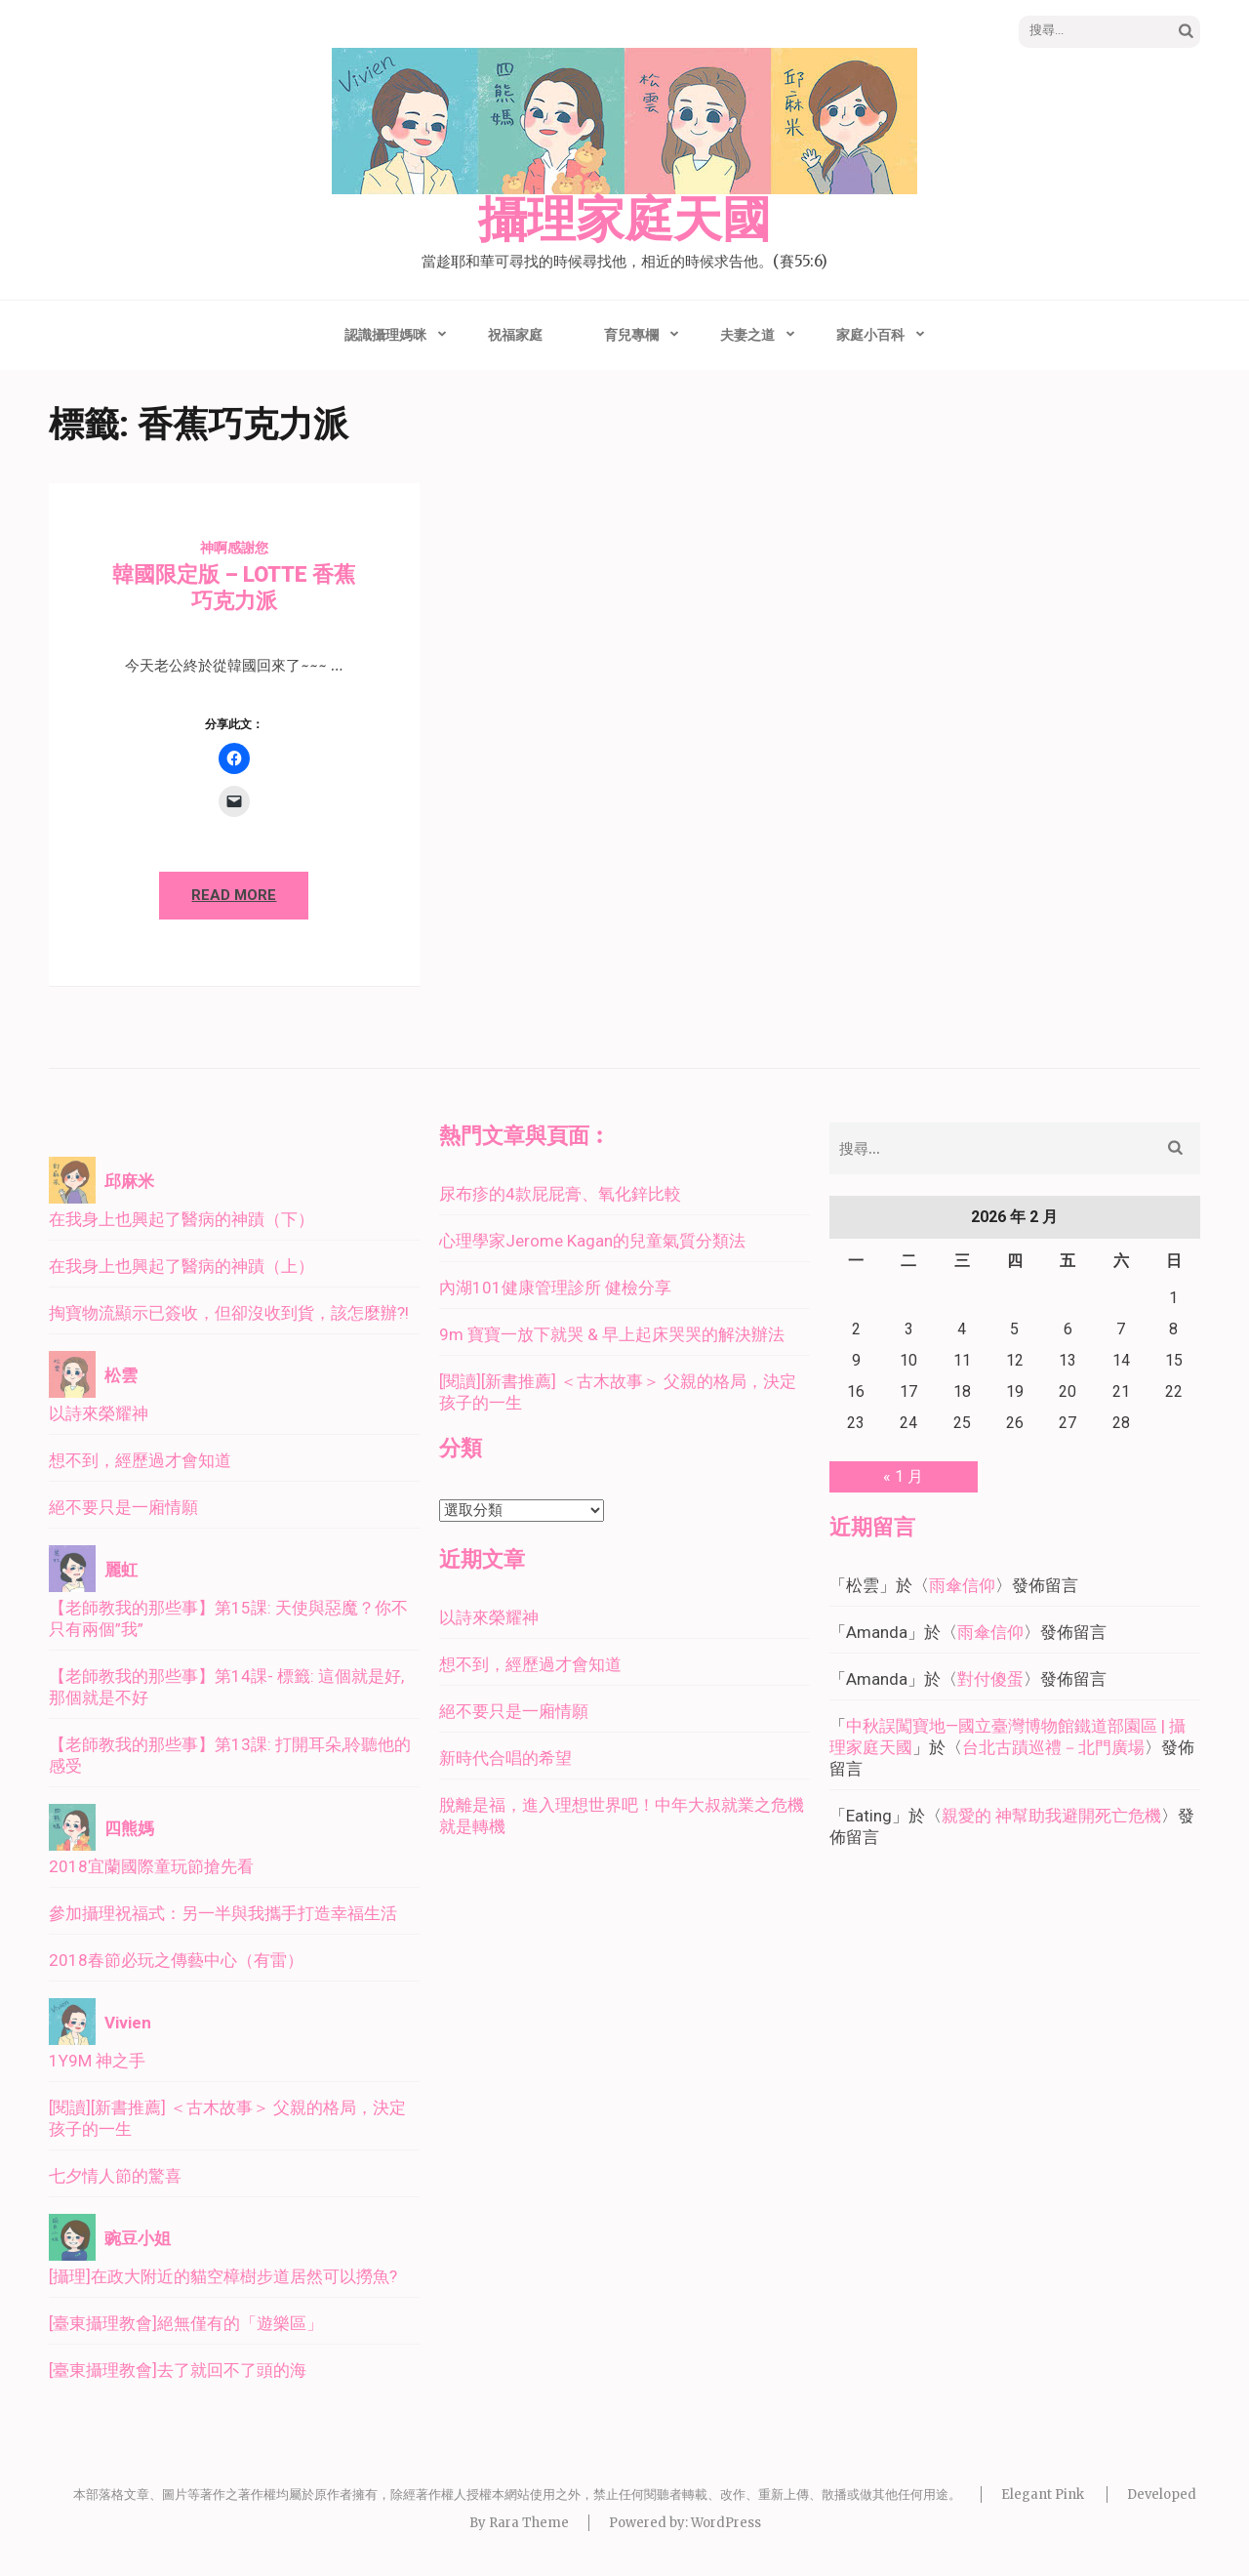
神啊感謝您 (234, 547)
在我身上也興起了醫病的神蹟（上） (181, 1266)
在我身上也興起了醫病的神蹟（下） (181, 1219)
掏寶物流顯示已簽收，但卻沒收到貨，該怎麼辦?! (229, 1313)
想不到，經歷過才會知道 (140, 1460)
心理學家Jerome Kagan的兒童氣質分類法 (592, 1240)
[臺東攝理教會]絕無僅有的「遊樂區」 (186, 2323)
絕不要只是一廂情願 (123, 1507)
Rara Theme (529, 2523)
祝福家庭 (515, 335)
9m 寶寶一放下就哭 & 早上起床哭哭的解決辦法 (612, 1334)
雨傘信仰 (962, 1585)
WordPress (726, 2523)
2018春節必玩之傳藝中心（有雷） (176, 1960)
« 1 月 (903, 1476)
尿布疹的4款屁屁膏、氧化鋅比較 (560, 1194)
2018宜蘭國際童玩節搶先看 (151, 1866)
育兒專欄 (631, 335)
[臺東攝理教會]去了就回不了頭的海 (177, 2370)
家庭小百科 (870, 335)
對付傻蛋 (990, 1679)
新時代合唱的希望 (505, 1758)
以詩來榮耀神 (98, 1413)
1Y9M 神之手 (97, 2060)
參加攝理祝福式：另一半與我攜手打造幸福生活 (223, 1913)
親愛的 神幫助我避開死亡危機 (1051, 1815)
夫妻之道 (747, 335)
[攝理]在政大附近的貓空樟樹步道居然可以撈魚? (223, 2276)
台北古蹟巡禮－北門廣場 (1053, 1747)
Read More (233, 895)
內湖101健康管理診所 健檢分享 (555, 1287)
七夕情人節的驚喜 (115, 2176)
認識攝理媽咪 (385, 335)
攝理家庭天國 (624, 220)
